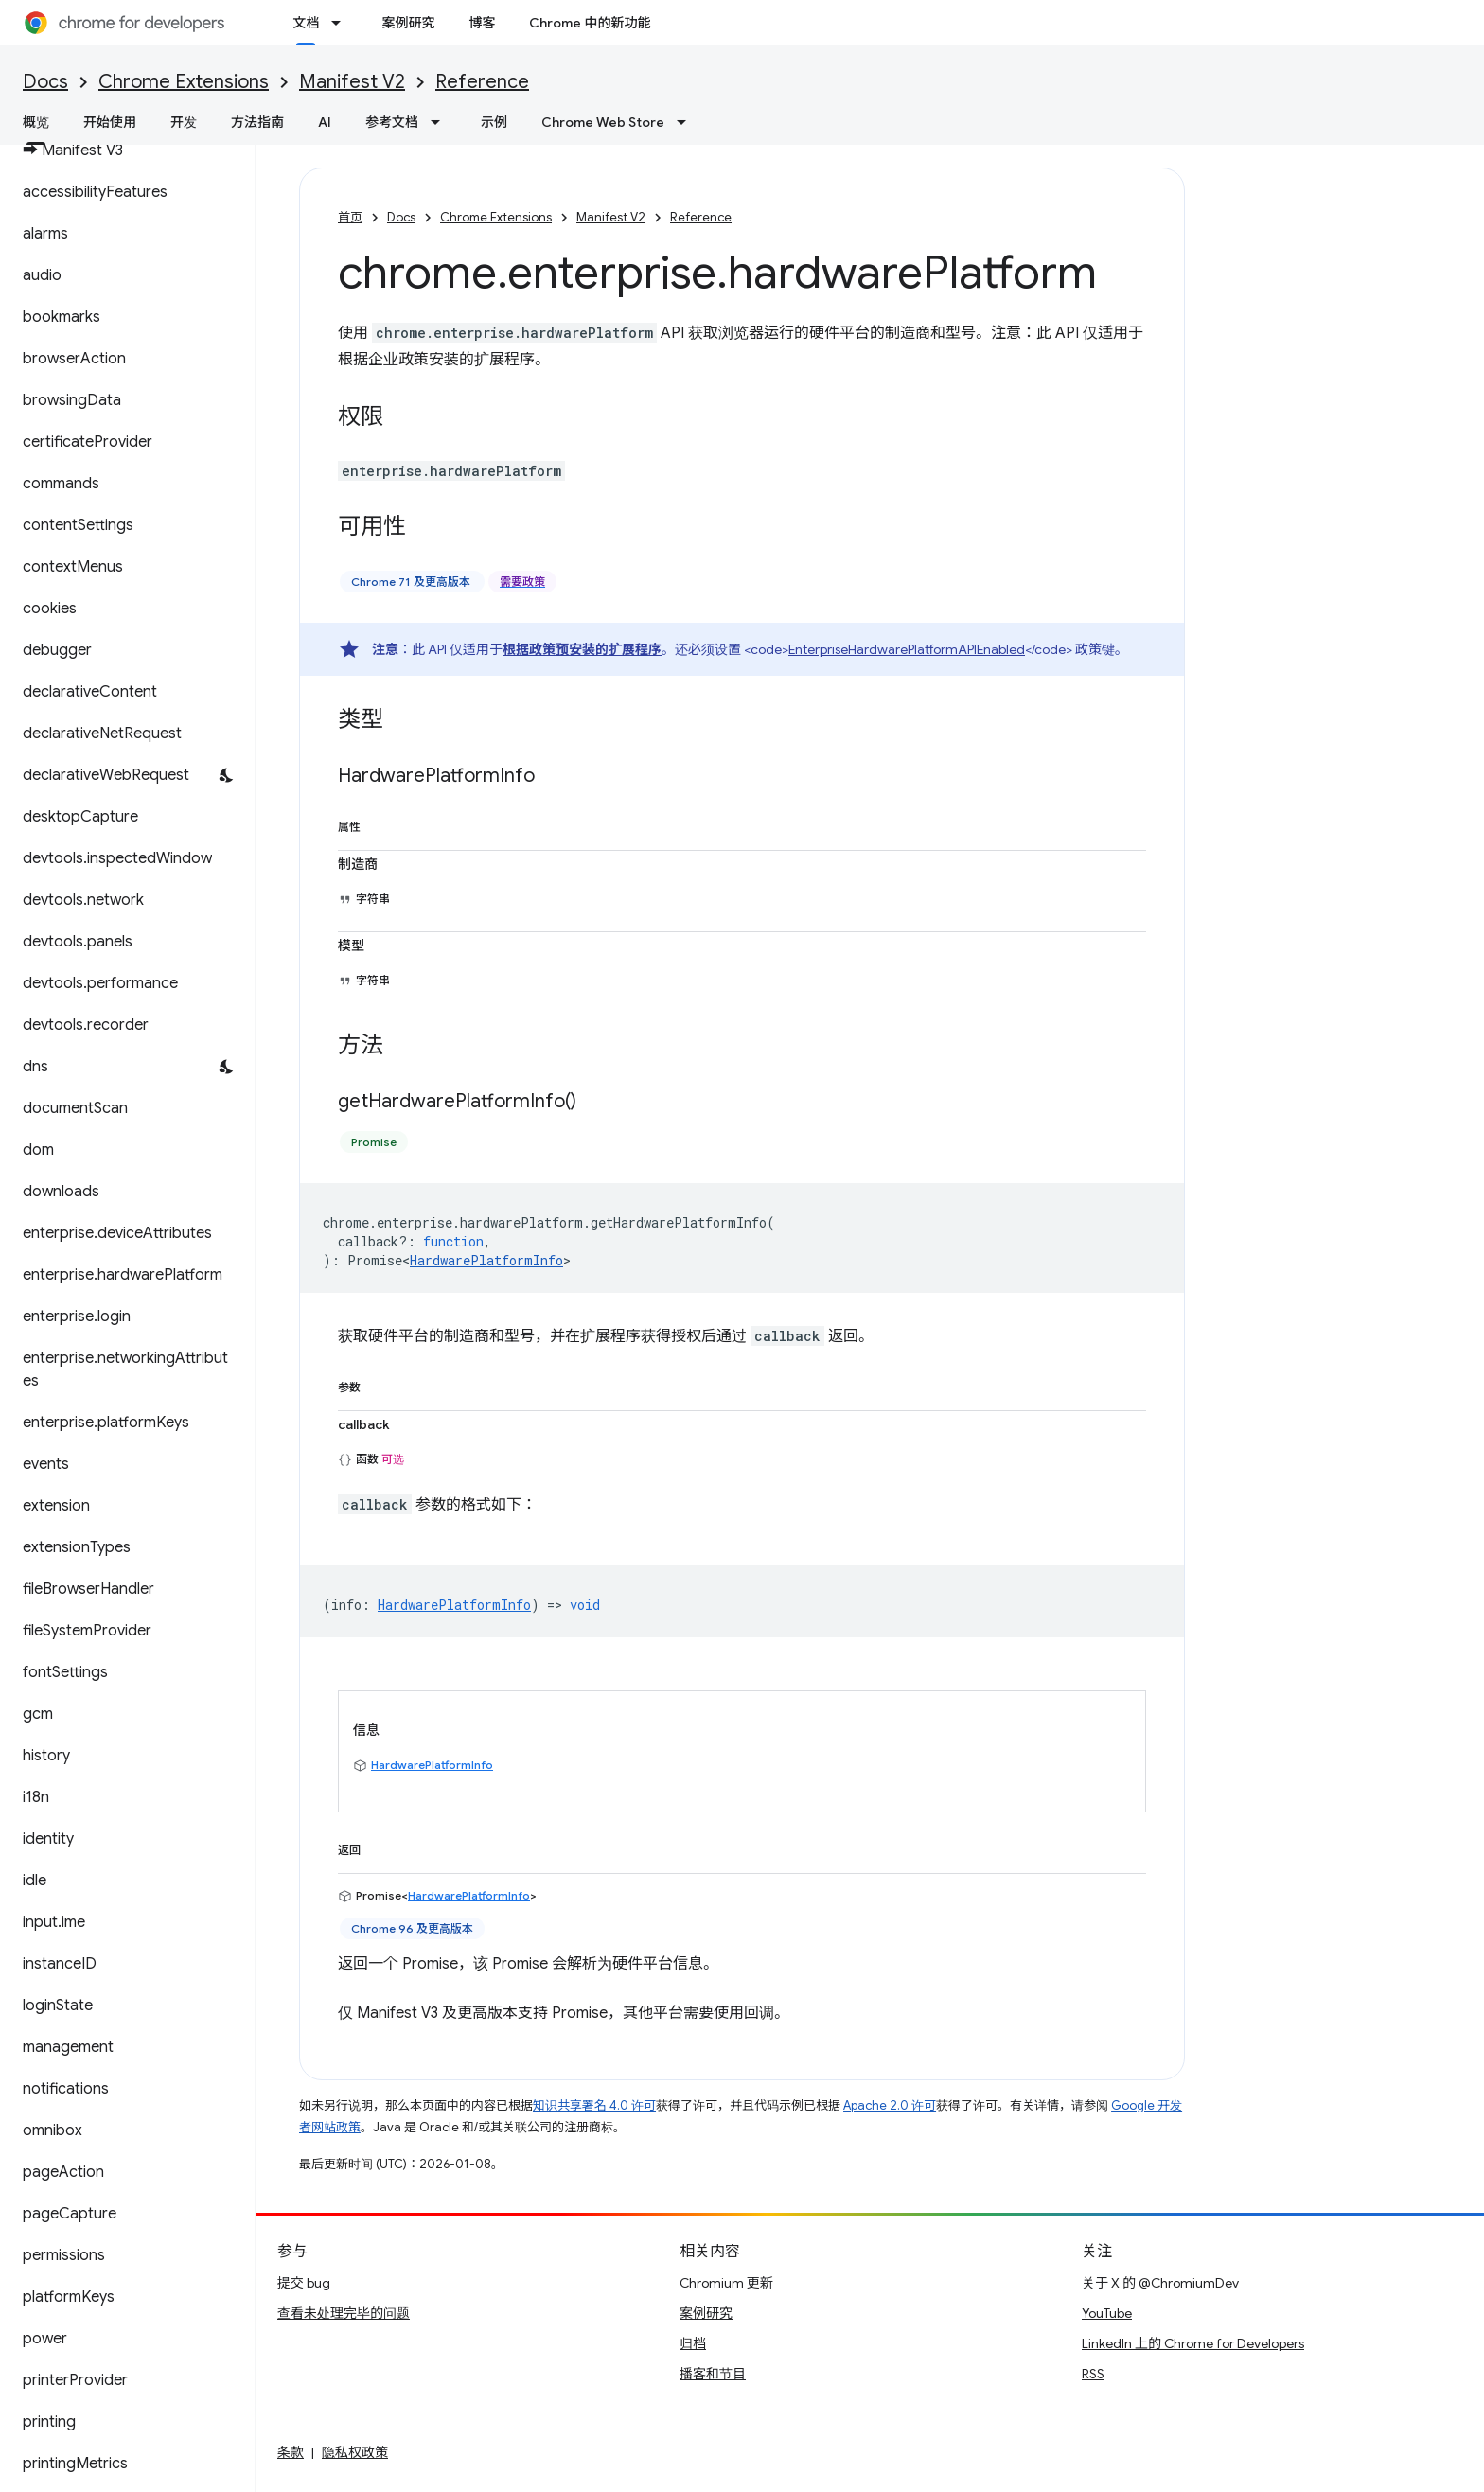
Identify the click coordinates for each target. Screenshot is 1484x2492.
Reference (482, 82)
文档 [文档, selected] (305, 22)
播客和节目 (713, 2373)
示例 (494, 122)
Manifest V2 (352, 82)
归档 (693, 2343)
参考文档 (391, 122)
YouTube (1107, 2313)
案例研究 (407, 22)
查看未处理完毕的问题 (343, 2313)
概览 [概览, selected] (36, 122)
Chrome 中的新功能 (589, 22)
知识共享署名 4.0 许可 (594, 2105)
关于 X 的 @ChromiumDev (1160, 2282)
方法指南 (257, 122)
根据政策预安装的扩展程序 (582, 649)
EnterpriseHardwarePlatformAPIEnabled (906, 649)
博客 (481, 22)
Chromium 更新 (726, 2282)
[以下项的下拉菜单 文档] (341, 22)
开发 (183, 122)
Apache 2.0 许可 (889, 2105)
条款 (290, 2452)
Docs (45, 82)
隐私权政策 (355, 2452)
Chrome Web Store (602, 122)
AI (324, 122)
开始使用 (109, 122)
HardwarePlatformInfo (486, 1260)
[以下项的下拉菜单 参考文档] (441, 122)
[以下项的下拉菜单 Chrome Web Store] (687, 122)
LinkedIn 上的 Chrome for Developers (1193, 2343)
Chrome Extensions (183, 82)
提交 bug (303, 2282)
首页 (350, 217)
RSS (1093, 2373)
